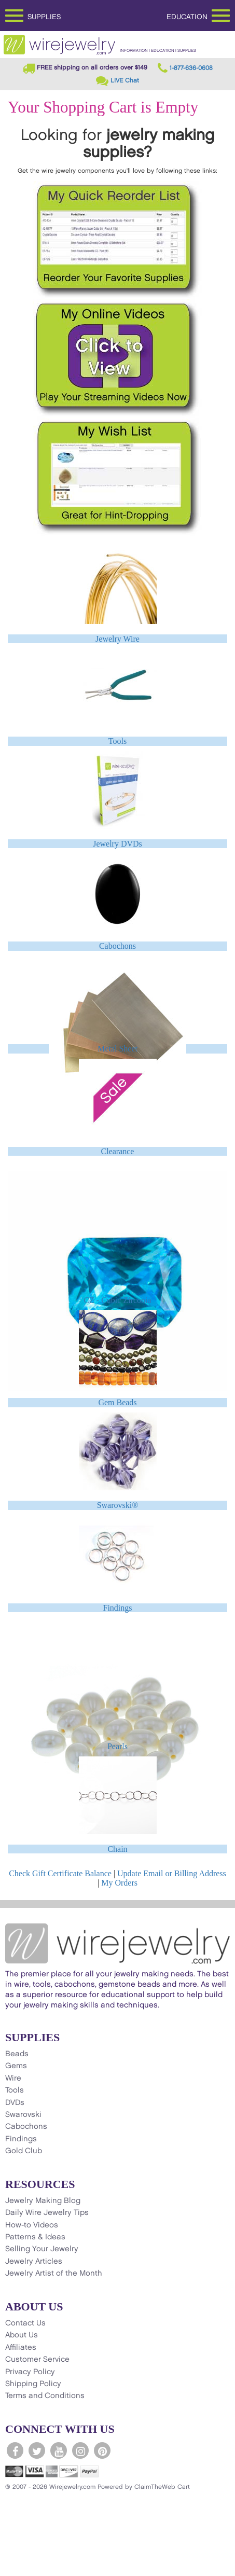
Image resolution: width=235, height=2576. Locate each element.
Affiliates (20, 2347)
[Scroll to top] (13, 2567)
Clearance (117, 1151)
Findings (117, 1607)
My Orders (119, 1882)
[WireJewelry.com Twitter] (37, 2450)
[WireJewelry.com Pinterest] (102, 2450)
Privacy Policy (30, 2372)
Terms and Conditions (45, 2396)
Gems (16, 2066)
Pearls (117, 1746)
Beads (17, 2054)
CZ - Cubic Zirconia (117, 1300)
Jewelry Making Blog (42, 2201)
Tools (117, 741)
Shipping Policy (33, 2384)
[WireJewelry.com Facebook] (15, 2450)
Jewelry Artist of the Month (53, 2273)
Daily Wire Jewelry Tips (47, 2213)
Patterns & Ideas (35, 2237)
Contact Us (25, 2323)
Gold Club (23, 2151)
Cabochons (117, 945)
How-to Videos (31, 2225)
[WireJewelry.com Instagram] (80, 2450)
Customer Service (37, 2359)
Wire (13, 2078)
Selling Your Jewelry (41, 2249)
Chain (117, 1849)
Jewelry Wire (117, 638)
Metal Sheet (117, 1048)
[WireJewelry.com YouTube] (58, 2450)
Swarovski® (118, 1505)
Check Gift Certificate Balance (60, 1873)
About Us (21, 2335)
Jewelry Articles (33, 2261)
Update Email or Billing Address (171, 1873)
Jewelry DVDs (117, 843)
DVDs (14, 2103)
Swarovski (23, 2114)
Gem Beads (117, 1402)
